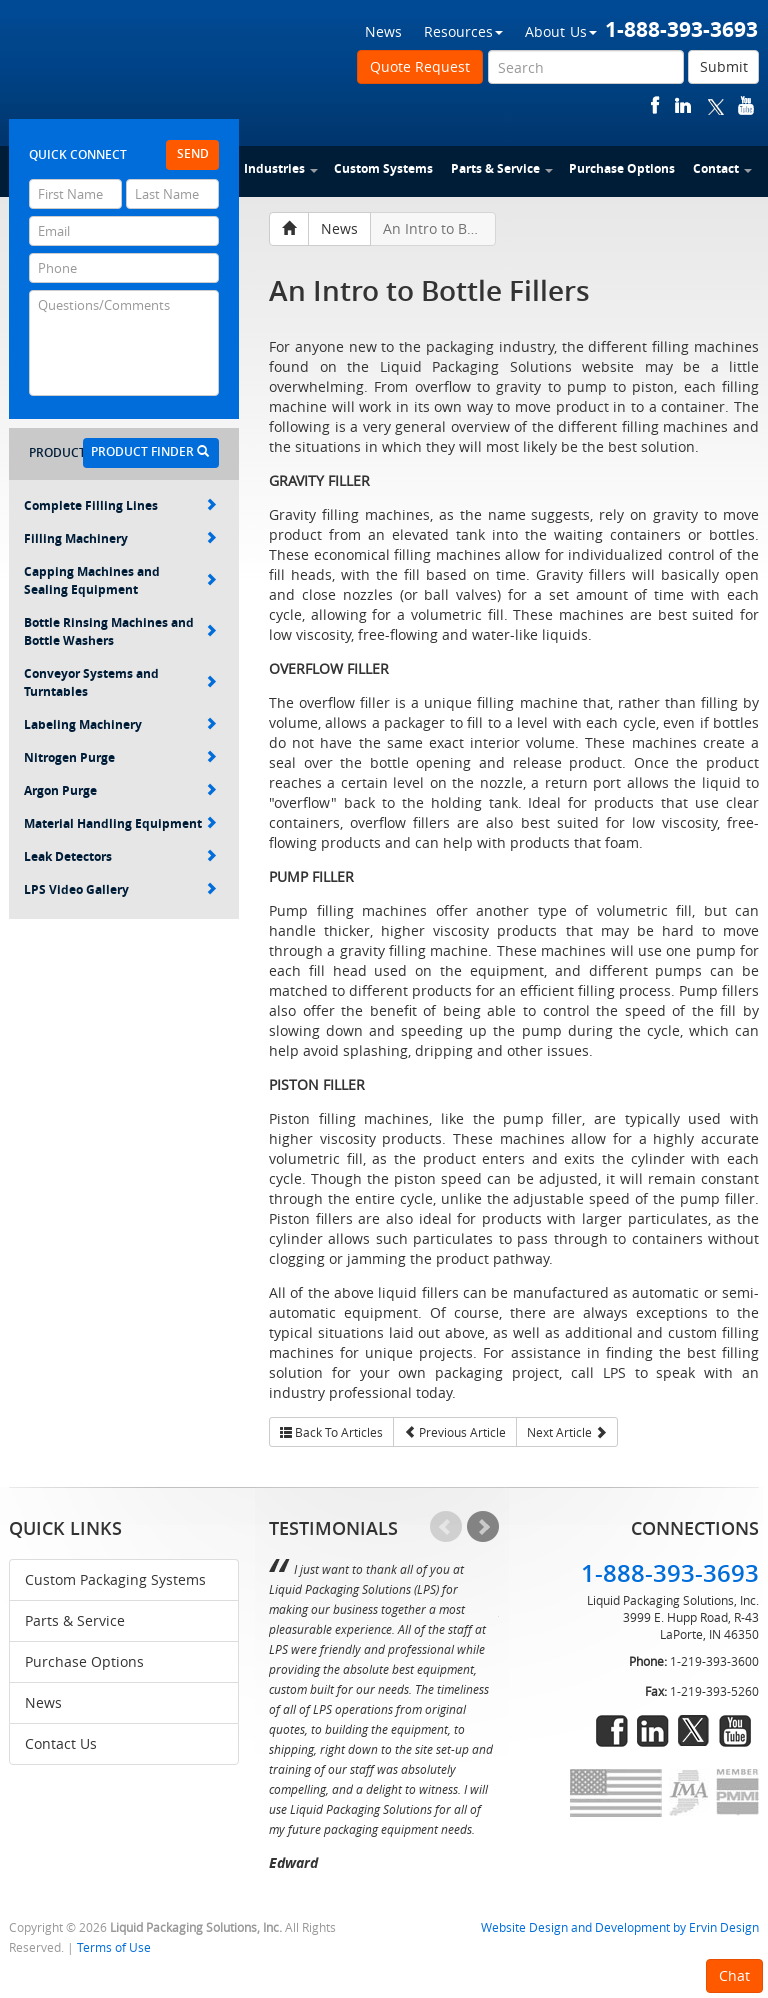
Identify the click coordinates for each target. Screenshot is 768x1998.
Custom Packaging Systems (115, 1579)
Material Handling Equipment (120, 823)
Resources (463, 31)
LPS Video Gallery (120, 889)
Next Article (567, 1432)
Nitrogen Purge (120, 757)
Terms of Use (114, 1947)
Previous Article (455, 1432)
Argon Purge (120, 790)
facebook (655, 105)
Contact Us (61, 1743)
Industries (281, 168)
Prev (446, 1527)
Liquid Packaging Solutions (143, 67)
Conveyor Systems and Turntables (120, 682)
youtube (746, 105)
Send (193, 153)
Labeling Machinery (120, 724)
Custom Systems (383, 168)
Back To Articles (331, 1432)
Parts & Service (502, 168)
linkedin (683, 105)
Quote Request (420, 66)
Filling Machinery (120, 538)
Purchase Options (622, 168)
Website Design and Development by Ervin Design (620, 1927)
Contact (722, 168)
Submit (724, 66)
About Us (561, 31)
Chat (734, 1975)
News (383, 31)
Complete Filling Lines (120, 505)
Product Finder (150, 451)
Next (483, 1527)
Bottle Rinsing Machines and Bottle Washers (120, 631)
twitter (716, 105)
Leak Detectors (120, 856)
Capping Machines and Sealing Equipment (120, 580)
